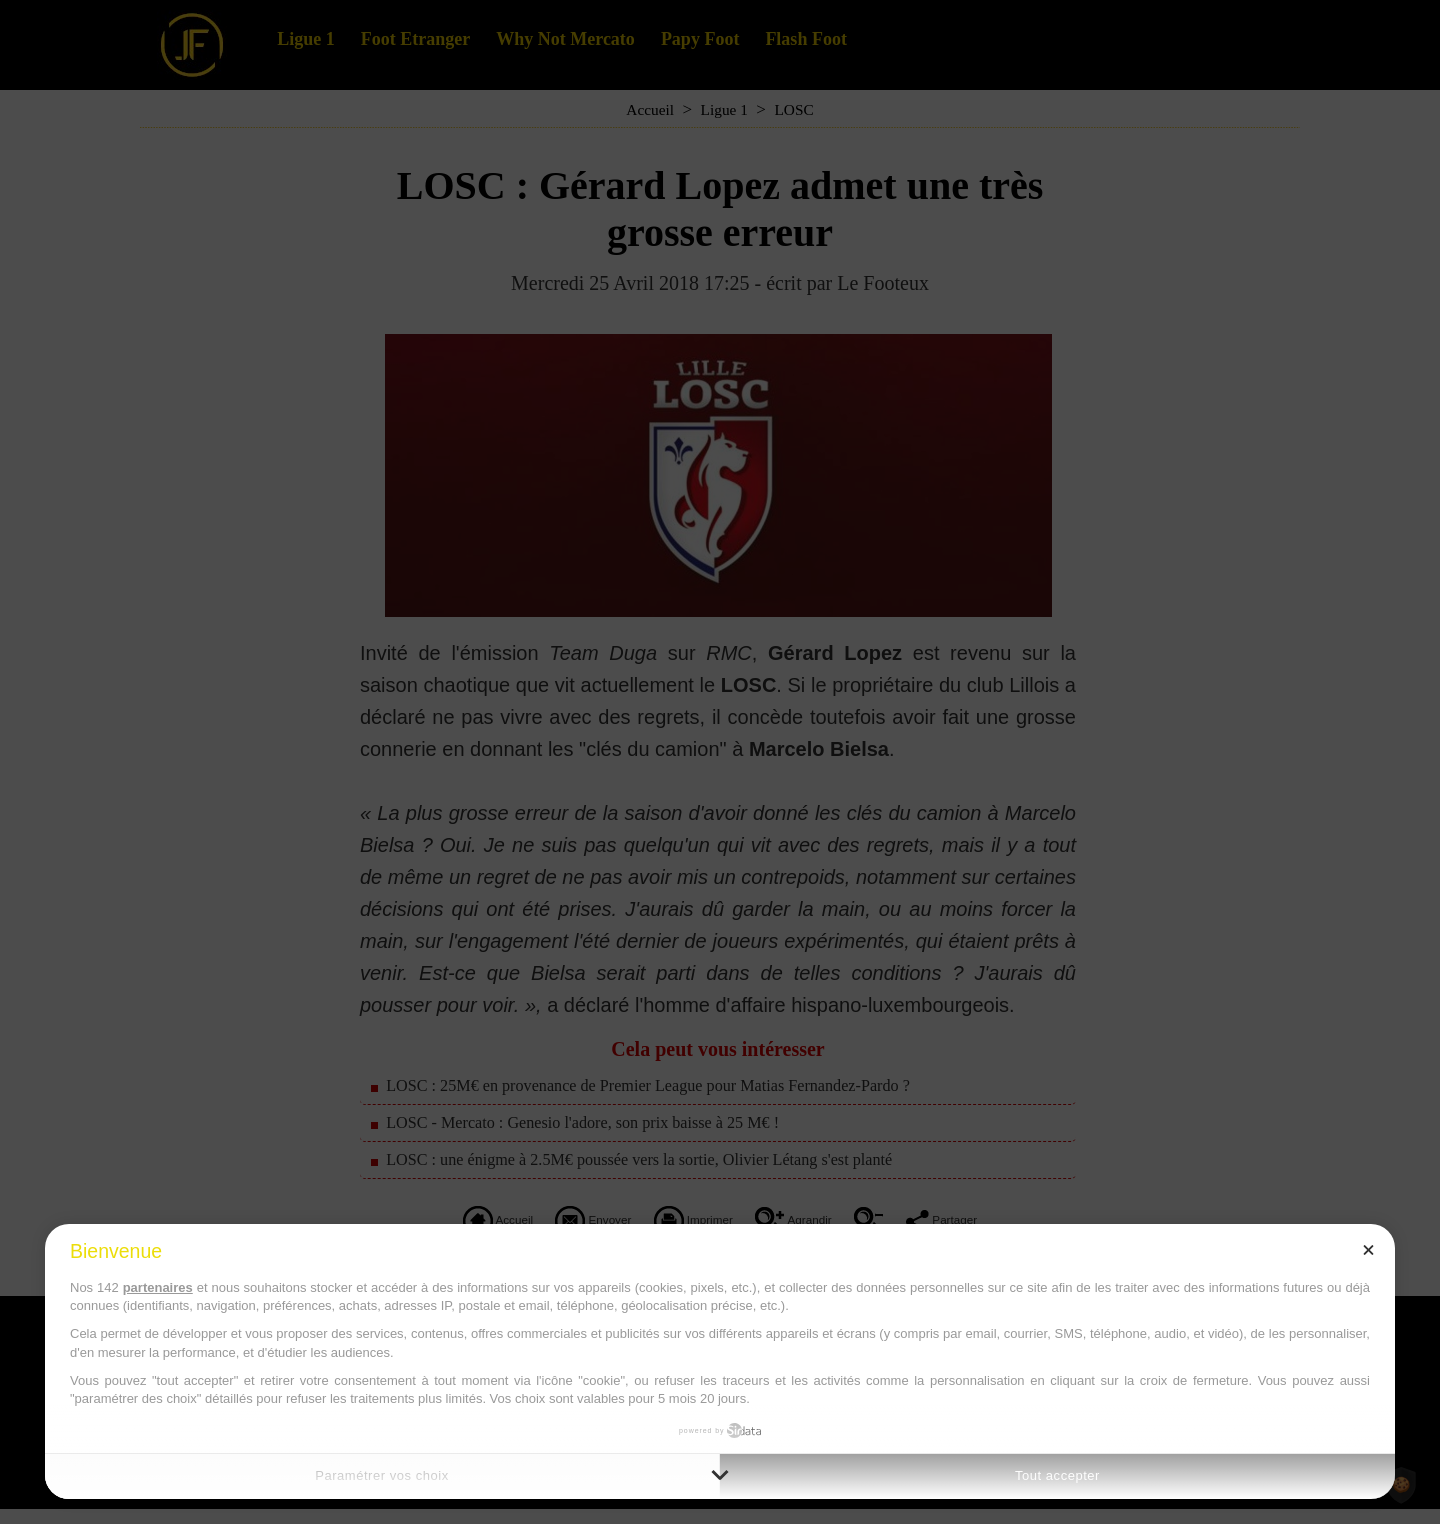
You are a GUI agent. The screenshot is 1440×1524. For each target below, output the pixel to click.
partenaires (158, 1287)
